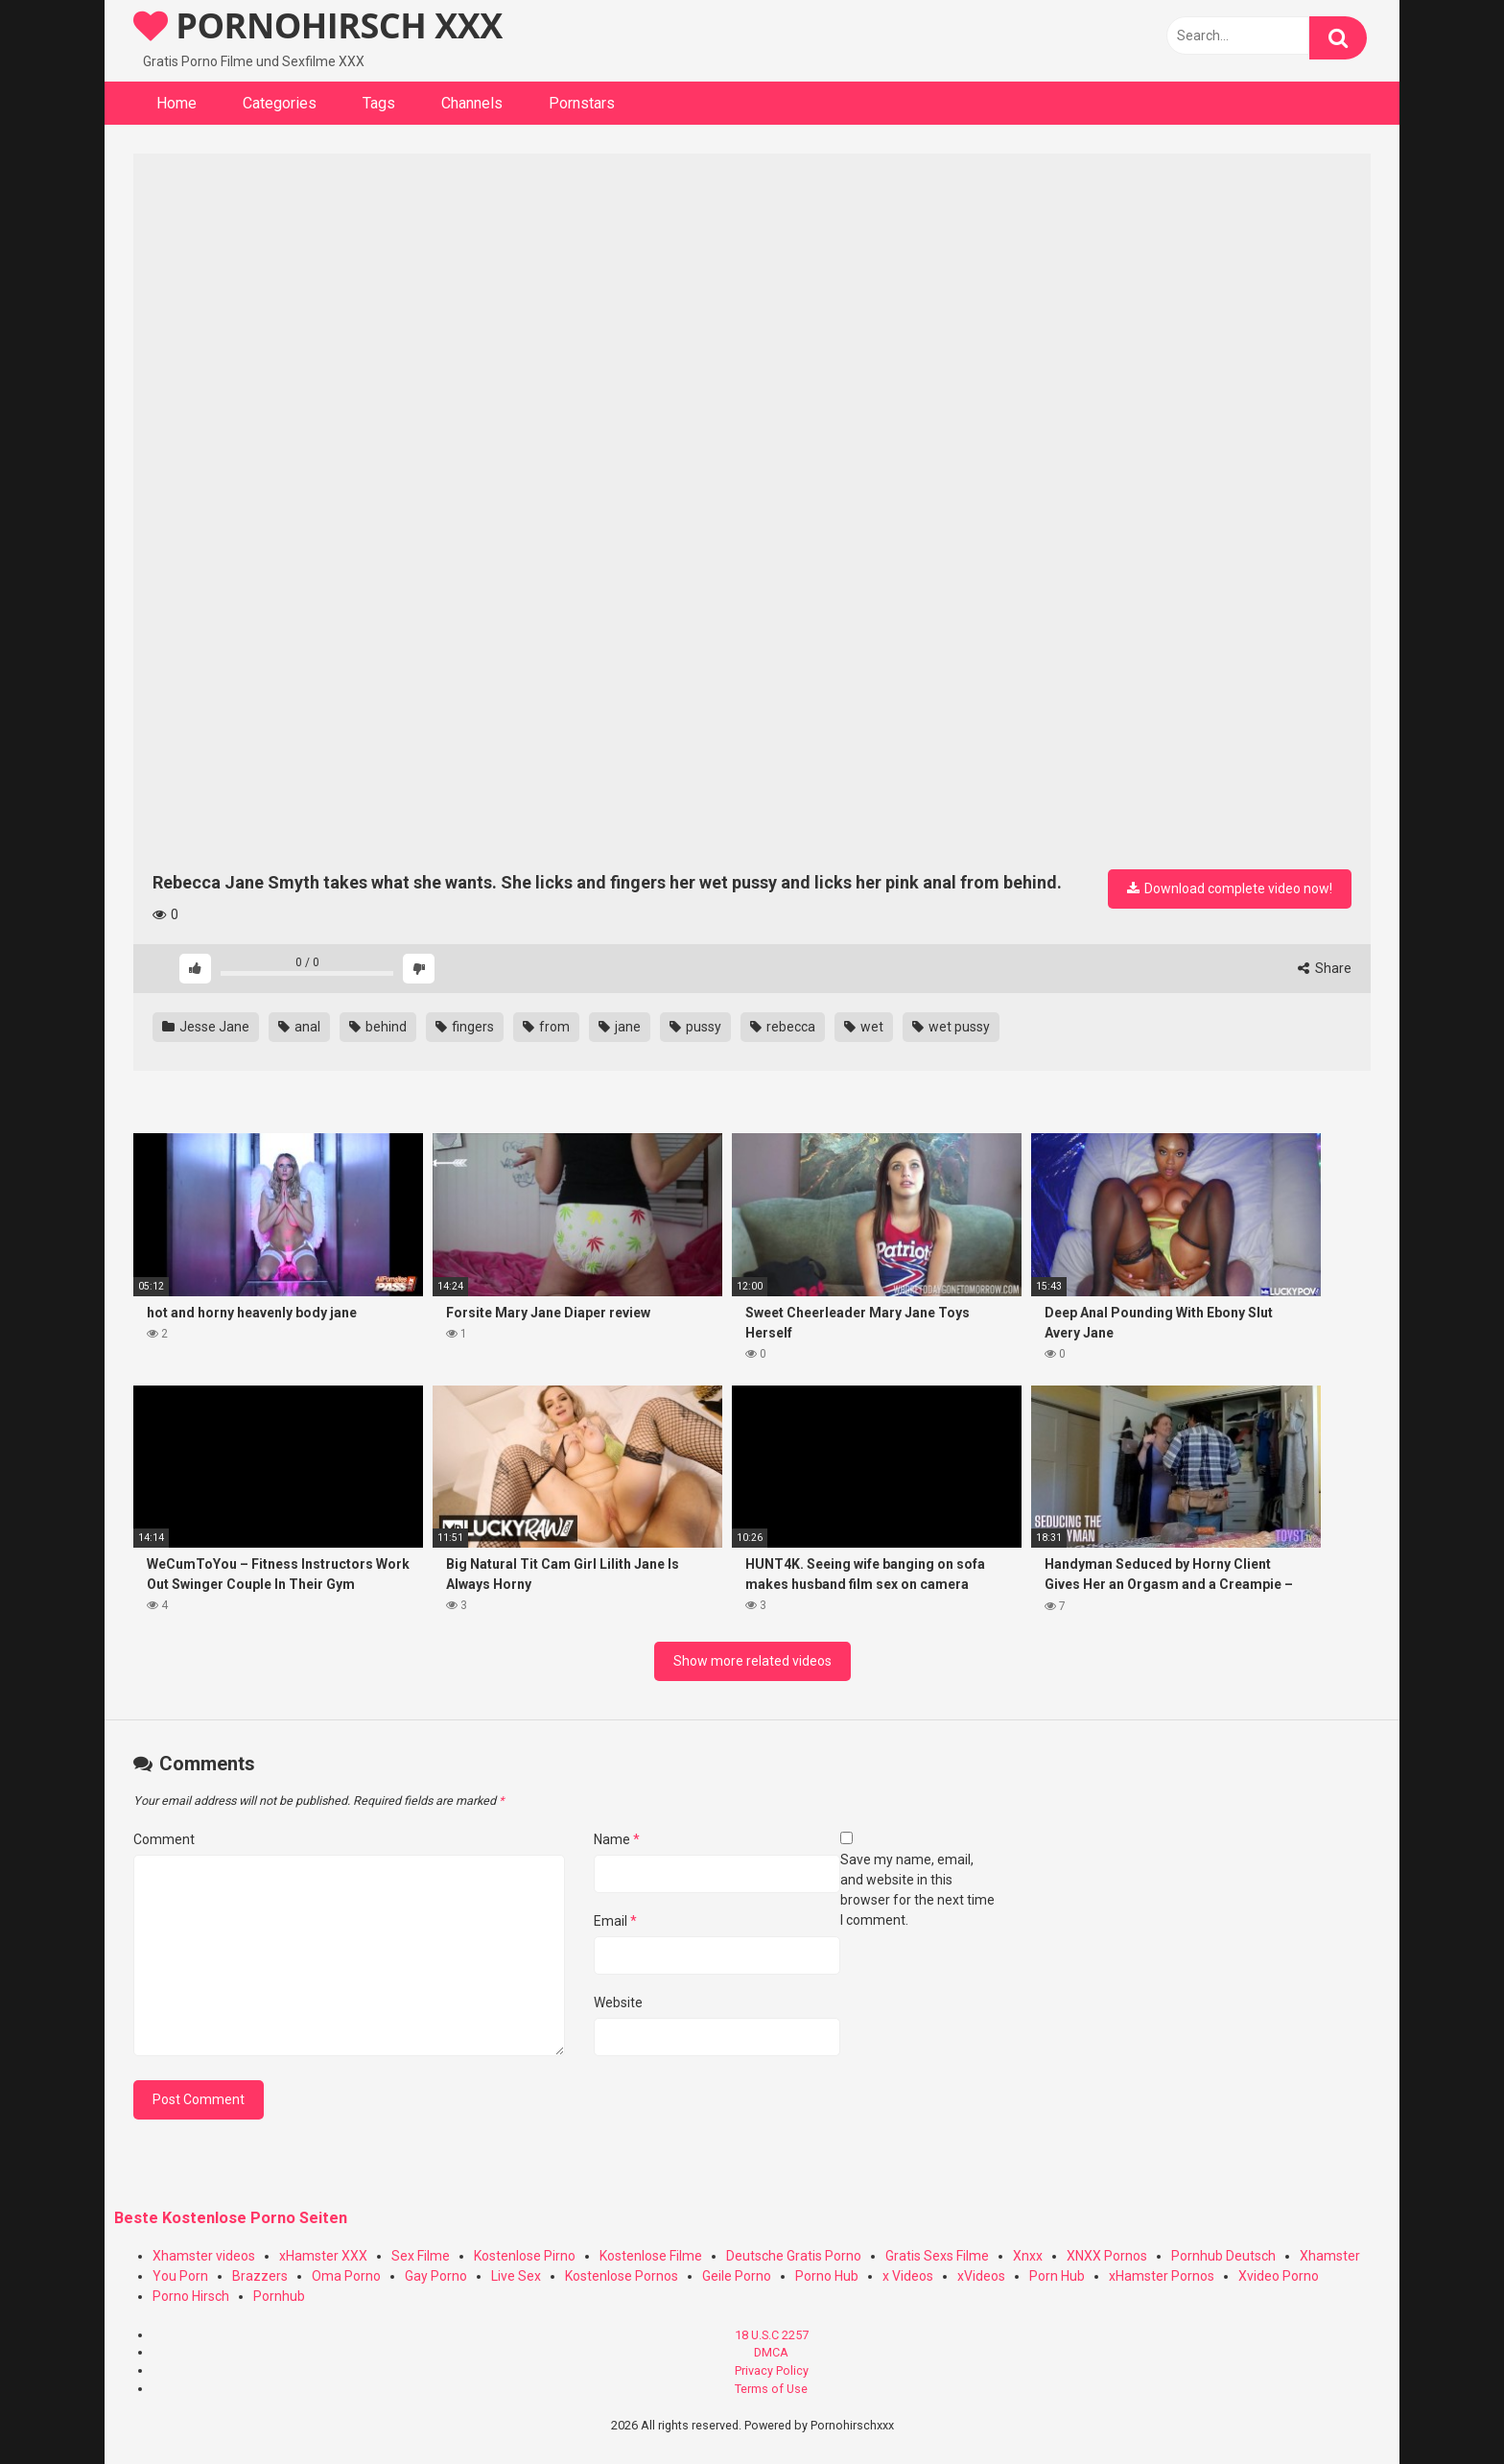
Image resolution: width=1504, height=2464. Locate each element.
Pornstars (582, 103)
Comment (164, 1839)
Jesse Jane (205, 1026)
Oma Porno (346, 2276)
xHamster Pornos (1161, 2276)
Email (615, 1921)
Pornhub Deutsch (1223, 2255)
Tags (379, 103)
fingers (464, 1026)
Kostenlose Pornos (621, 2276)
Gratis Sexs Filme (937, 2255)
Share (1324, 968)
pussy (695, 1026)
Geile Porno (736, 2276)
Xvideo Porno (1278, 2276)
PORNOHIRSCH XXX (318, 25)
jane (620, 1026)
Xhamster (1330, 2255)
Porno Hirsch (191, 2296)
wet (863, 1026)
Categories (280, 103)
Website (618, 2002)
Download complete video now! (1229, 888)
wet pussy (951, 1026)
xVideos (981, 2276)
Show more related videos (752, 1661)
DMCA (771, 2352)
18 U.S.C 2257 (772, 2335)
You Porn (180, 2276)
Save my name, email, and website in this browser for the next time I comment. (917, 1890)
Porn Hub (1057, 2276)
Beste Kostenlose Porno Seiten (230, 2218)
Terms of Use (771, 2388)
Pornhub (279, 2296)
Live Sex (516, 2276)
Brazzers (260, 2276)
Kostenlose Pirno (525, 2255)
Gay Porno (436, 2276)
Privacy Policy (772, 2370)
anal (299, 1026)
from (546, 1026)
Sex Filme (420, 2255)
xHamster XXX (323, 2255)
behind (378, 1026)
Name (617, 1839)
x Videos (907, 2276)
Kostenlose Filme (650, 2255)
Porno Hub (826, 2276)
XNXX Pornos (1107, 2255)
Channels (472, 103)
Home (176, 103)
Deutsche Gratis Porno (793, 2255)
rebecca (782, 1026)
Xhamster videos (204, 2255)
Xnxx (1028, 2255)
